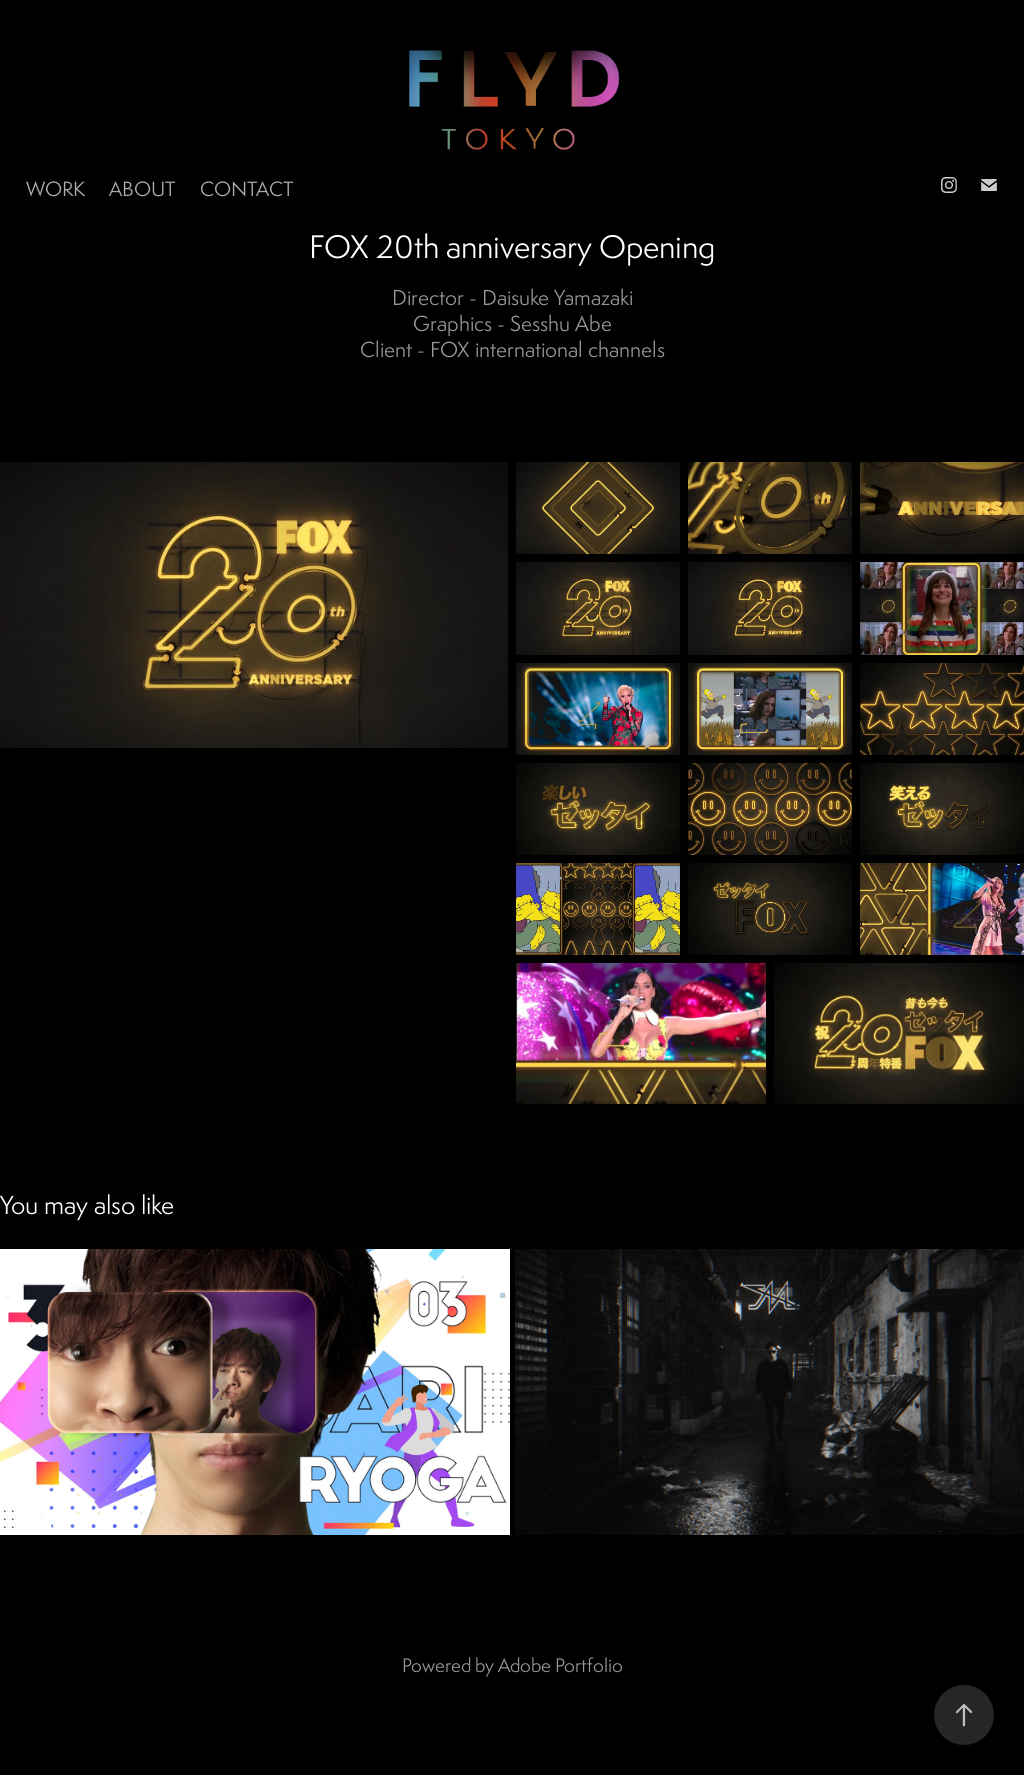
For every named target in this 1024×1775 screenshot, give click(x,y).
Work (55, 188)
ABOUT (142, 188)
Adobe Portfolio (560, 1665)
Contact (246, 188)
